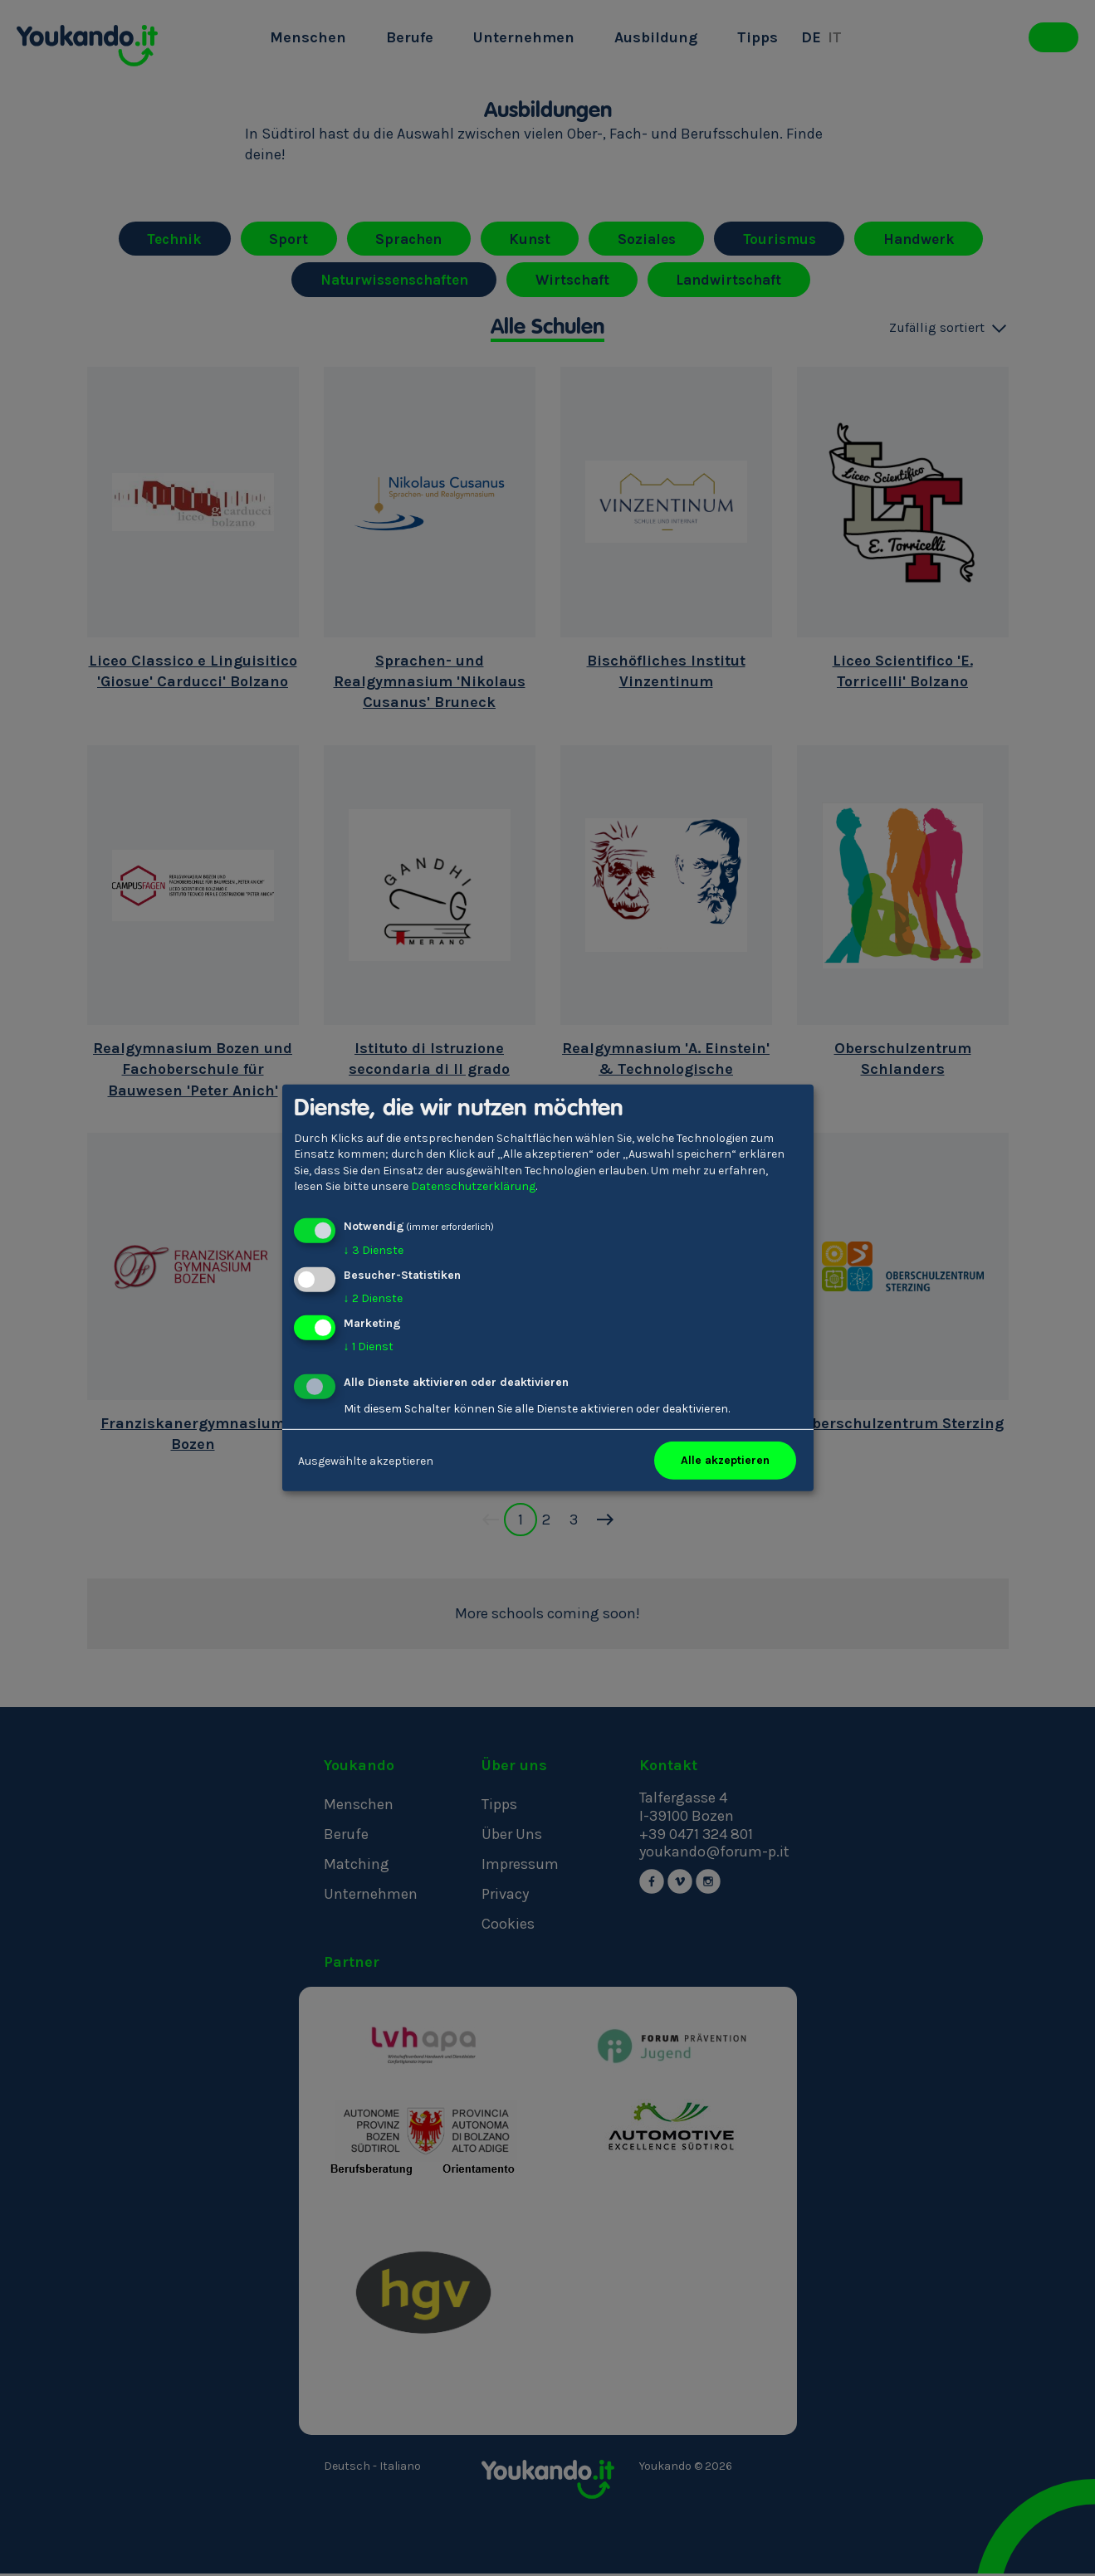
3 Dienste (373, 1250)
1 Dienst (369, 1346)
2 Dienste (373, 1298)
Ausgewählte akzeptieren (365, 1460)
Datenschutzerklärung (473, 1186)
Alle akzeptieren (725, 1460)
